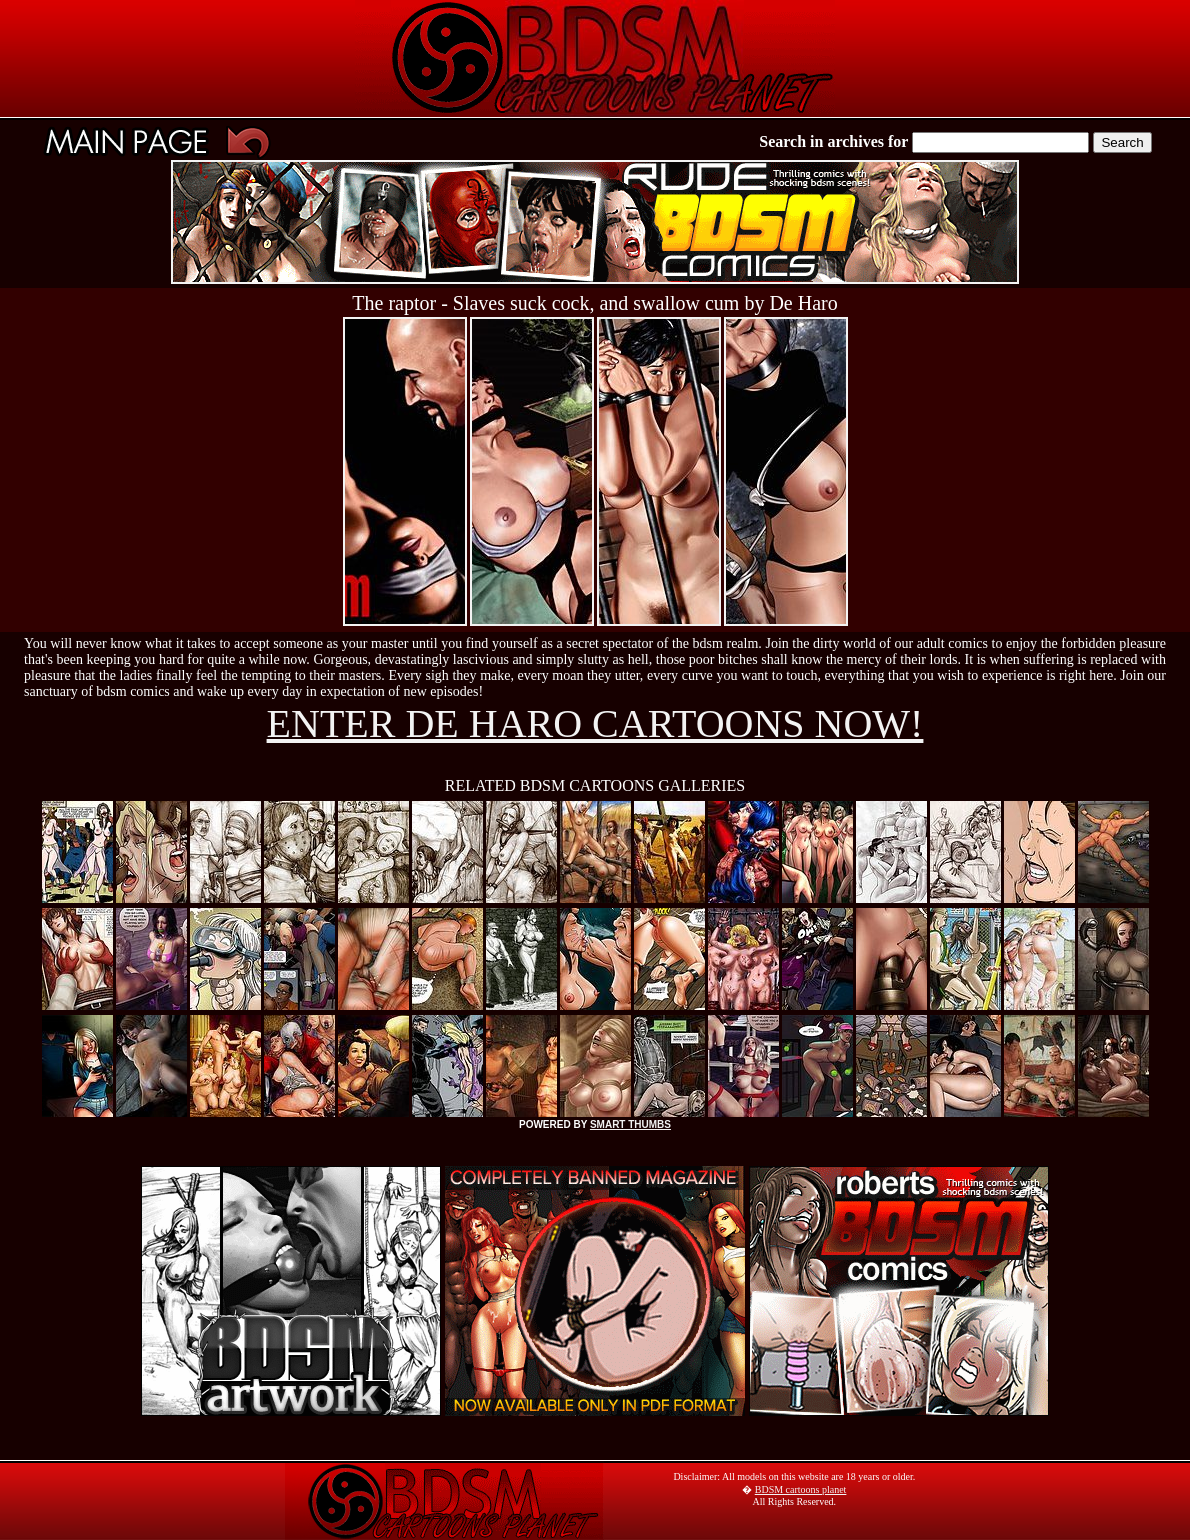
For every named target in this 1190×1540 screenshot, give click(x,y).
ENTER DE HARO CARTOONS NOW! (595, 723)
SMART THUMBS (630, 1124)
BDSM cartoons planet (801, 1489)
